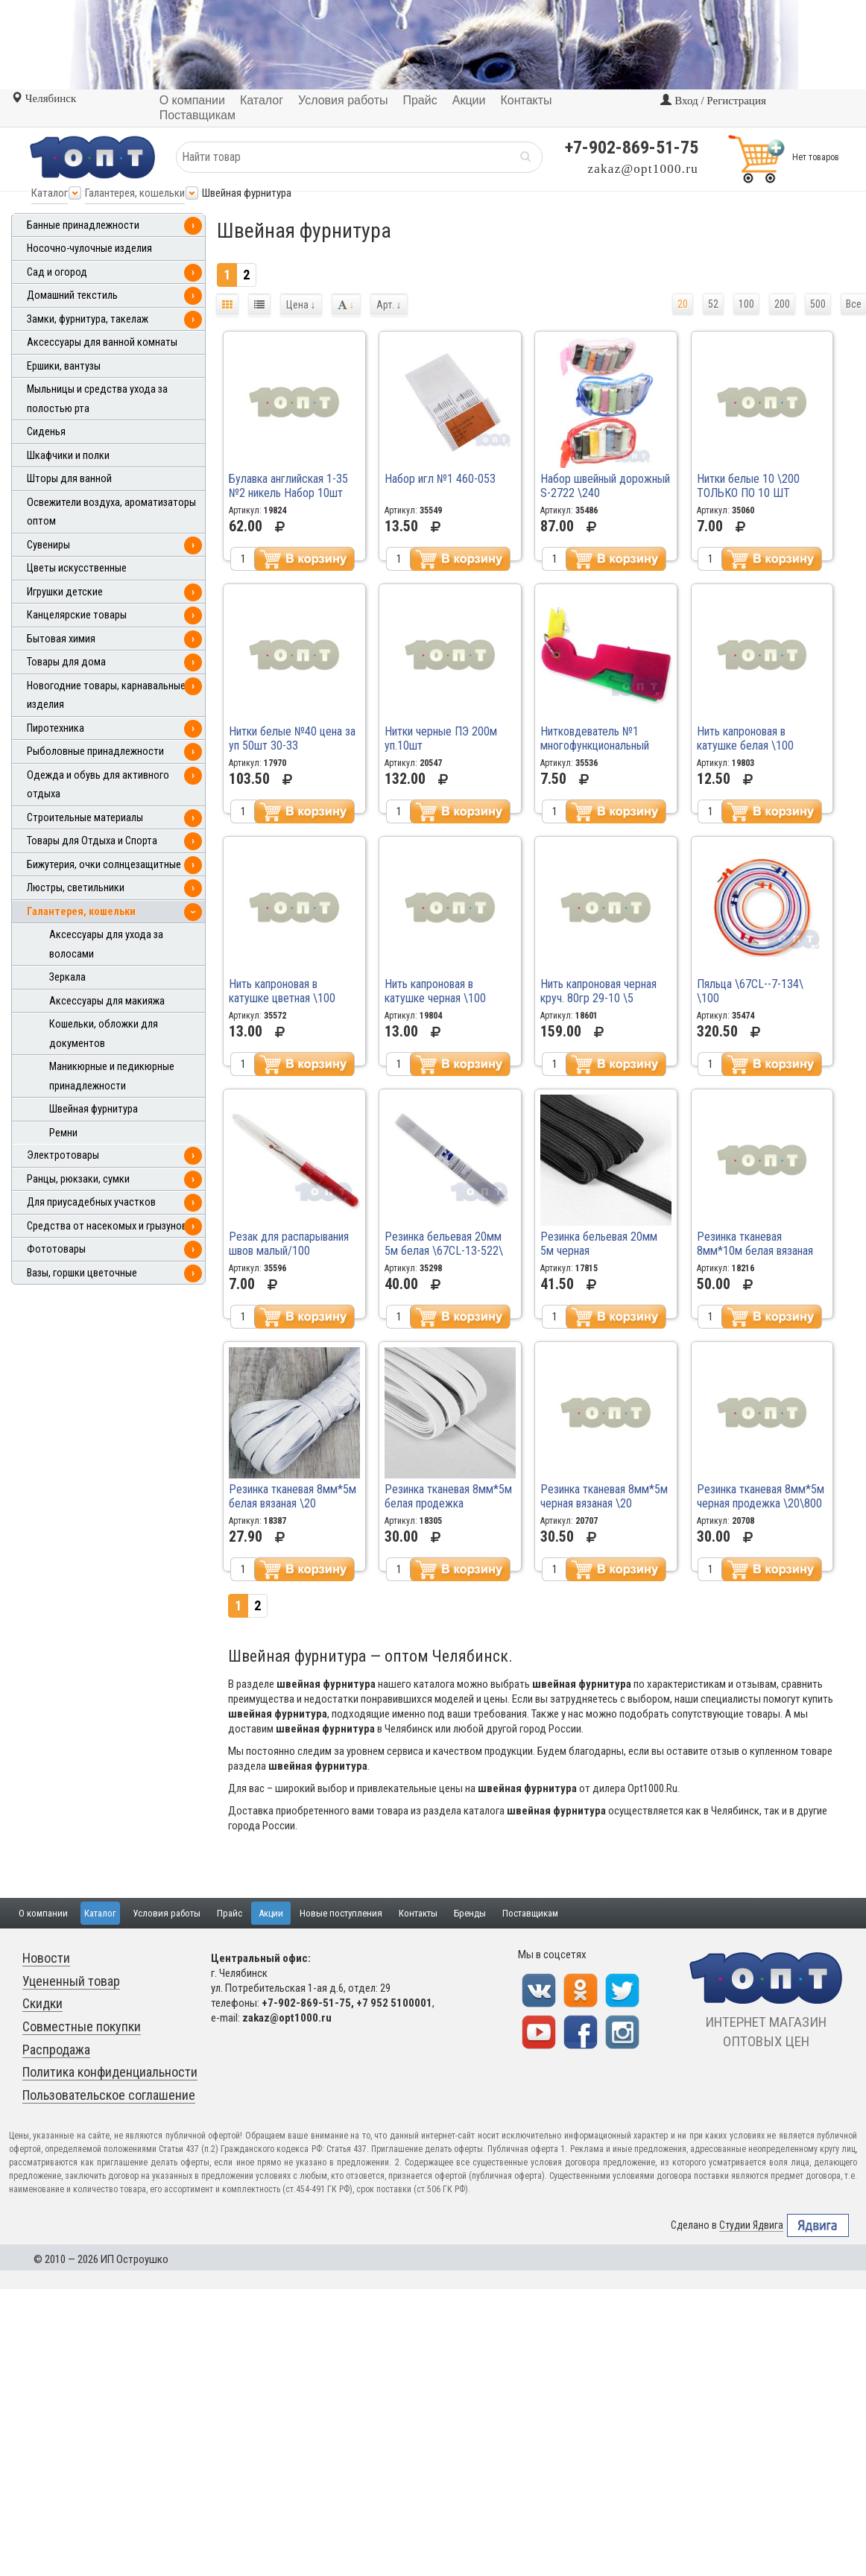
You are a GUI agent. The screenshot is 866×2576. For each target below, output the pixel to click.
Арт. (389, 305)
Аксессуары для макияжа (107, 1001)
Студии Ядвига (751, 2225)
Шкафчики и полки (68, 455)
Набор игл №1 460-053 (440, 479)
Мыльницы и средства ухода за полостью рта (97, 399)
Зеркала (67, 977)
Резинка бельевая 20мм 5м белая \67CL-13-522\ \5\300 (444, 1251)
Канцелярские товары (77, 615)
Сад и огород (57, 272)
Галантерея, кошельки (135, 193)
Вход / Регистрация (712, 101)
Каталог (49, 193)
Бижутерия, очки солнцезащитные (104, 864)
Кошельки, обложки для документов (103, 1034)
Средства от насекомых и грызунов (107, 1226)
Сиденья (46, 431)
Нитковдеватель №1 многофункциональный (594, 738)
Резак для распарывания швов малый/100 (289, 1244)
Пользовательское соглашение (108, 2095)
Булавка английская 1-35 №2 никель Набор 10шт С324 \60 (288, 493)
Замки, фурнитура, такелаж (87, 319)
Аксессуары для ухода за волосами (106, 944)
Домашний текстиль (72, 295)
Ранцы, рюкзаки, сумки (78, 1179)
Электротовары (63, 1155)
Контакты (418, 1913)
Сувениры (48, 545)
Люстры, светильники (75, 888)
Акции (271, 1913)
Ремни (63, 1133)
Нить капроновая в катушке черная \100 (435, 991)
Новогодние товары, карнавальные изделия (106, 696)
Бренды (470, 1913)
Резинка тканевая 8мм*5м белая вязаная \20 (292, 1496)
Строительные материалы (85, 817)
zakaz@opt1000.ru (643, 169)
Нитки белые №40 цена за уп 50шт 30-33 (292, 738)
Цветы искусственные (77, 568)
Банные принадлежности (83, 225)
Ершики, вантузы (64, 366)
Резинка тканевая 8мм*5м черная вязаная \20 (604, 1496)
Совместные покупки (81, 2026)
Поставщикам (530, 1913)
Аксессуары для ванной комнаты (102, 342)
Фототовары (56, 1249)
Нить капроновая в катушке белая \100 (745, 738)
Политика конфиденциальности (109, 2072)
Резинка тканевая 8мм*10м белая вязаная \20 (755, 1251)
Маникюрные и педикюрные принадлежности (111, 1076)
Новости (46, 1958)
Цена (301, 305)
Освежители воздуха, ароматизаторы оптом (111, 512)
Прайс (229, 1913)
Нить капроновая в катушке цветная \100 (282, 991)
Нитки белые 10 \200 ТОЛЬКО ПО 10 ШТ (748, 486)
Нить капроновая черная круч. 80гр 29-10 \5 (598, 991)
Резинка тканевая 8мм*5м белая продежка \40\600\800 (448, 1503)
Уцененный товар (71, 1981)
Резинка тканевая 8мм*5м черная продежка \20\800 (760, 1496)
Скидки (42, 2003)
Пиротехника (55, 728)
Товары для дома (66, 662)
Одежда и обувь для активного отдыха (98, 785)
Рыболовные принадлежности (95, 751)
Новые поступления (341, 1913)
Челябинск (43, 98)
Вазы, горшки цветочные (82, 1273)
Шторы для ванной (69, 478)
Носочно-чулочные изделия (89, 248)
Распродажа (56, 2049)
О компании (43, 1913)
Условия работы (166, 1913)
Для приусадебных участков (91, 1202)
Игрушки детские (65, 592)
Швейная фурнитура (93, 1109)
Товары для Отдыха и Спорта (92, 841)
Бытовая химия (61, 639)
